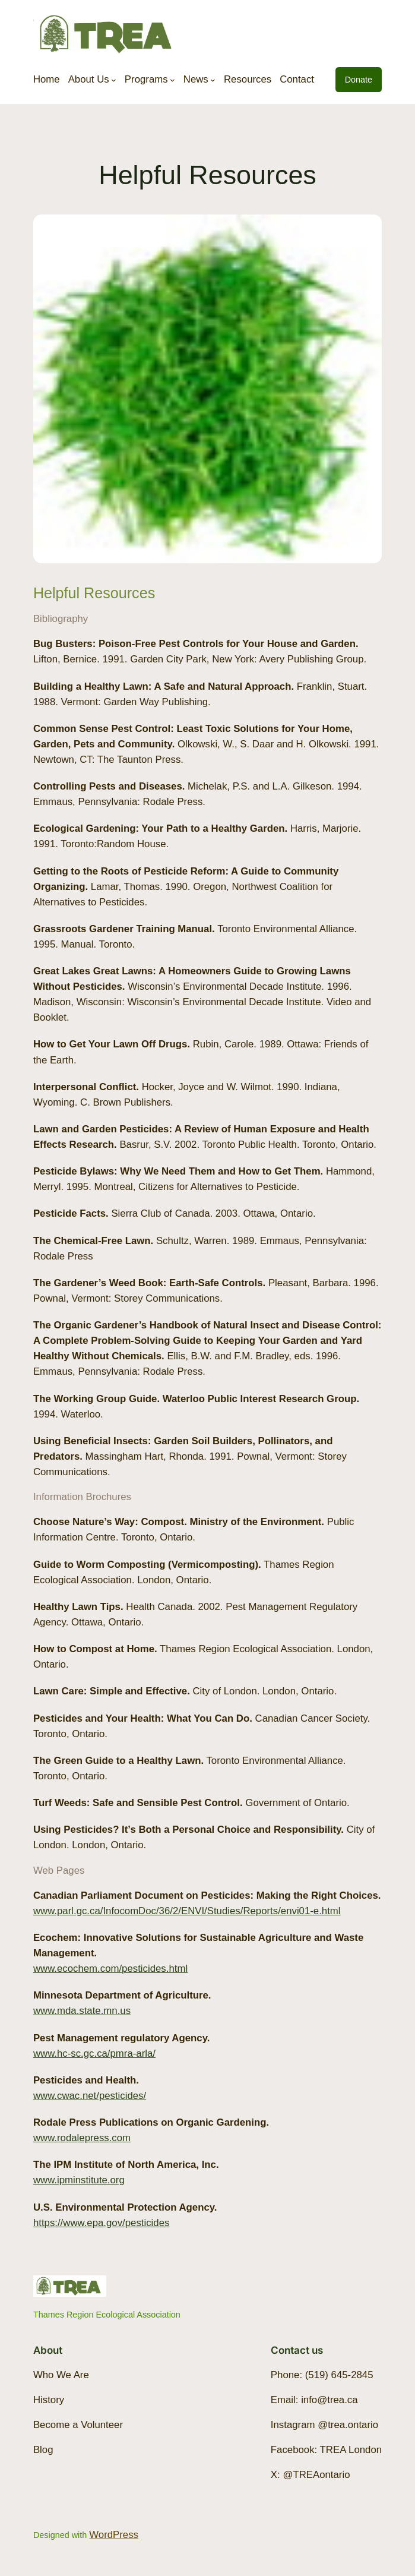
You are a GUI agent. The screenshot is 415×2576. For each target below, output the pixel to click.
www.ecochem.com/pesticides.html (110, 1968)
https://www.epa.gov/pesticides (101, 2222)
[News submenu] (213, 79)
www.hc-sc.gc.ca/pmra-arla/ (94, 2053)
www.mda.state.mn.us (82, 2010)
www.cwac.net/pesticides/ (89, 2095)
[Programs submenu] (172, 79)
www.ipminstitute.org (79, 2180)
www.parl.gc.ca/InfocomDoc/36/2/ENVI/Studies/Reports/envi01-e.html (187, 1911)
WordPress (113, 2534)
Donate (358, 79)
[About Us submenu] (113, 79)
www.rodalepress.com (82, 2137)
